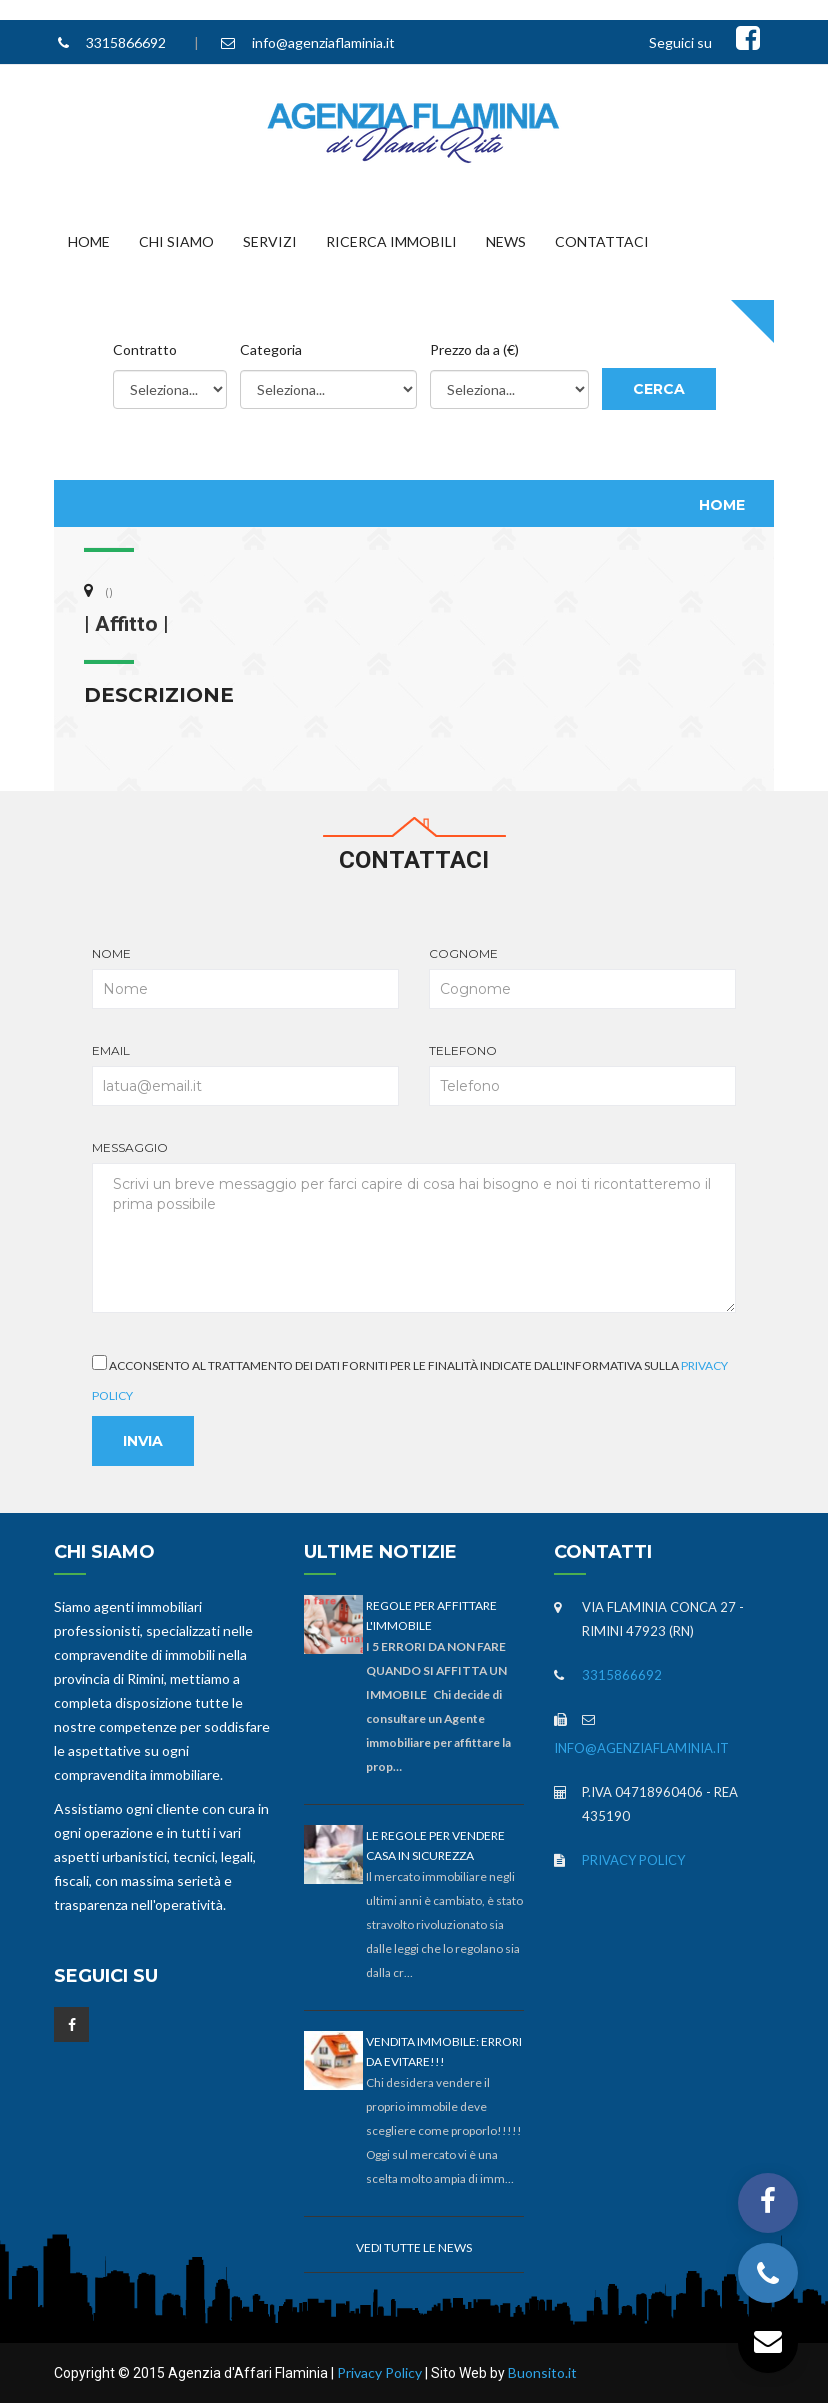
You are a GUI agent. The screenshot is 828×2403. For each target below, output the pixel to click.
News (506, 241)
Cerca (659, 389)
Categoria (271, 349)
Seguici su (680, 42)
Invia (143, 1441)
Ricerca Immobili (391, 241)
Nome (245, 977)
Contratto (145, 349)
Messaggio (413, 1226)
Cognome (582, 977)
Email (245, 1074)
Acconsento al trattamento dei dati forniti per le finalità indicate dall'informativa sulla (410, 1379)
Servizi (270, 241)
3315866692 (126, 42)
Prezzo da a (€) (474, 349)
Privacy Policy (633, 1860)
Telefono (582, 1074)
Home (89, 241)
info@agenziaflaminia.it (323, 42)
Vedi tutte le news (414, 2247)
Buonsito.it (542, 2372)
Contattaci (602, 241)
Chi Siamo (176, 241)
